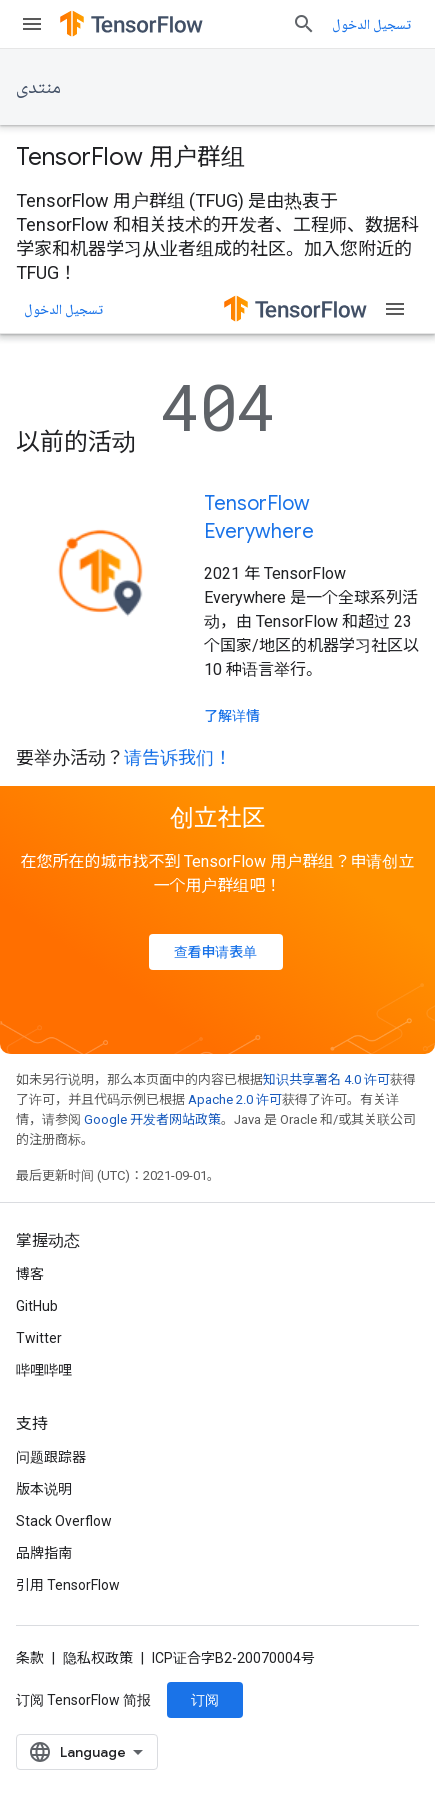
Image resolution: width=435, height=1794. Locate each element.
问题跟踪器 (51, 1457)
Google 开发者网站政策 (152, 1119)
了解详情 (232, 716)
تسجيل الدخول (371, 24)
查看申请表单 (216, 952)
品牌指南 (44, 1553)
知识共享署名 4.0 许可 (326, 1079)
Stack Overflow (64, 1521)
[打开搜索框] (304, 24)
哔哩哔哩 (44, 1370)
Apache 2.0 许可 (235, 1099)
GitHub (37, 1306)
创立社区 (218, 818)
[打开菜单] (32, 24)
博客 (30, 1274)
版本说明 (44, 1489)
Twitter (39, 1338)
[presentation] (217, 157)
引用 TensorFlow (68, 1585)
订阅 (205, 1700)
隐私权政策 (98, 1658)
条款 (30, 1658)
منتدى (38, 86)
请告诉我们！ (178, 757)
